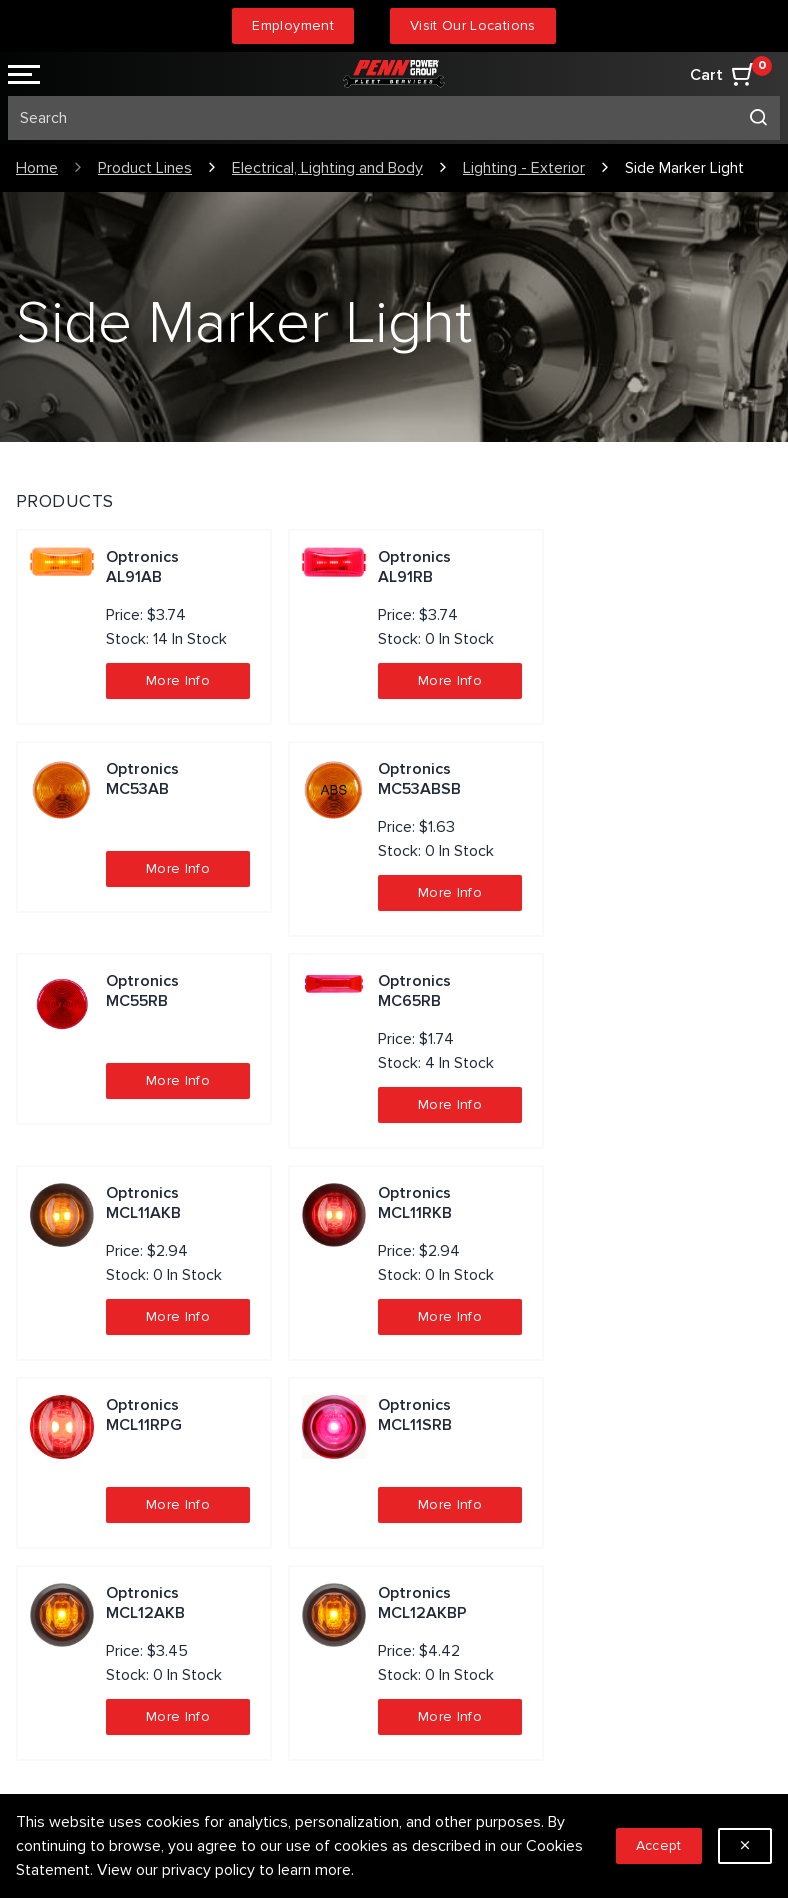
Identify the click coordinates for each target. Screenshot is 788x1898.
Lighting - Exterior (524, 168)
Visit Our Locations (473, 25)
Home (37, 168)
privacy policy (208, 1870)
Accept (659, 1845)
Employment (293, 25)
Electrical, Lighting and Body (327, 168)
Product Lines (145, 168)
